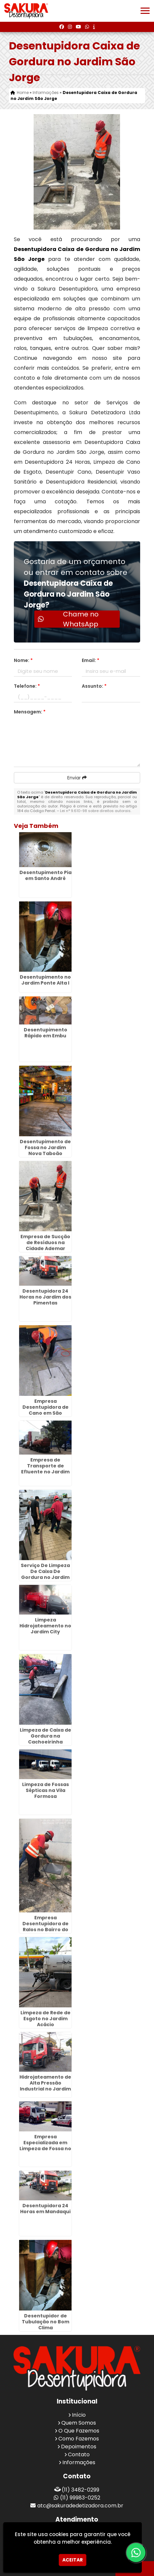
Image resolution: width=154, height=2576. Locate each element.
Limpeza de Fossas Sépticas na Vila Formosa (45, 1790)
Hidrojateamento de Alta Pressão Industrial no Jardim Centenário (45, 2086)
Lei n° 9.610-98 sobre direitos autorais (95, 810)
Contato (79, 2454)
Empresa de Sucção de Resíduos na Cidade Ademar (45, 1242)
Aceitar (72, 2560)
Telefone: (27, 686)
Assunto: (94, 686)
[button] (145, 11)
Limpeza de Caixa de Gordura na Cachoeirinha (45, 1736)
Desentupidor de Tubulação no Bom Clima (45, 2321)
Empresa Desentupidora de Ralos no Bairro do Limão (45, 1926)
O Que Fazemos (78, 2431)
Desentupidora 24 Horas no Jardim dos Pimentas (45, 1297)
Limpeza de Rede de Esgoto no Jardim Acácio (45, 2018)
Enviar (77, 777)
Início (79, 2415)
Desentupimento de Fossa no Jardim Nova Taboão (45, 1147)
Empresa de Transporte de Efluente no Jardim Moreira (45, 1469)
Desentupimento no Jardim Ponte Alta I (45, 980)
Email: (90, 660)
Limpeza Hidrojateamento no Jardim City (45, 1626)
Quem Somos (78, 2423)
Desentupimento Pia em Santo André (45, 875)
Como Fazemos (78, 2438)
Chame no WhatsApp (68, 619)
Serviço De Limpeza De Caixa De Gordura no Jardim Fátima (45, 1574)
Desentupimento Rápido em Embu (45, 1032)
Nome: (23, 660)
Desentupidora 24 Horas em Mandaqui (45, 2208)
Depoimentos (78, 2446)
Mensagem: (30, 711)
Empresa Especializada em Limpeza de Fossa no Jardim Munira (45, 2145)
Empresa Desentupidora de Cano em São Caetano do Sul (45, 1410)
